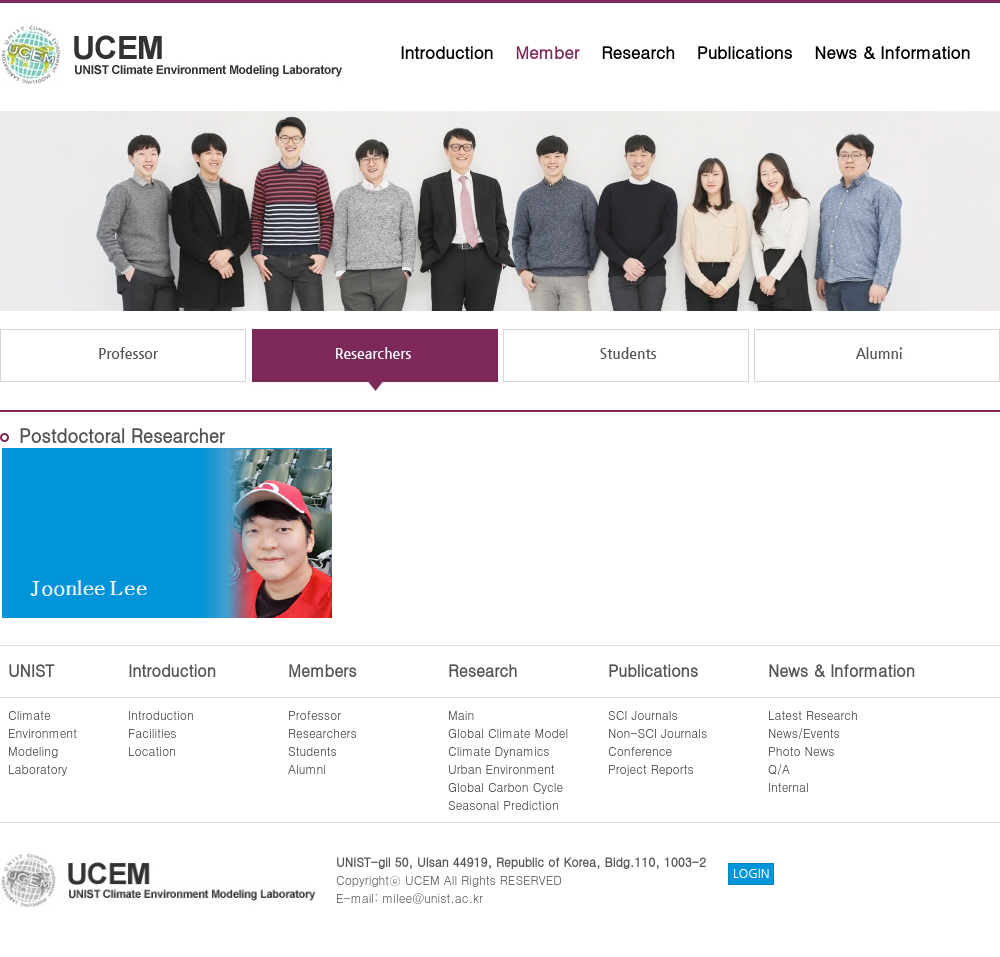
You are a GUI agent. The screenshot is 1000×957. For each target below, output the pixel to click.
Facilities (152, 732)
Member (547, 52)
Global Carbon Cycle (505, 786)
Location (152, 750)
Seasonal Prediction (503, 804)
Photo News (801, 750)
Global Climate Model (508, 732)
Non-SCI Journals (657, 732)
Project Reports (651, 768)
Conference (640, 750)
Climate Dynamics (499, 750)
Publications (745, 52)
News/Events (804, 732)
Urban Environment (501, 768)
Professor (314, 714)
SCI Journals (643, 714)
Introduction (446, 52)
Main (461, 714)
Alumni (307, 768)
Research (638, 52)
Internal (788, 786)
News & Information (892, 52)
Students (312, 750)
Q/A (779, 768)
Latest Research (813, 714)
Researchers (322, 732)
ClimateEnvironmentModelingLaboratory (42, 741)
